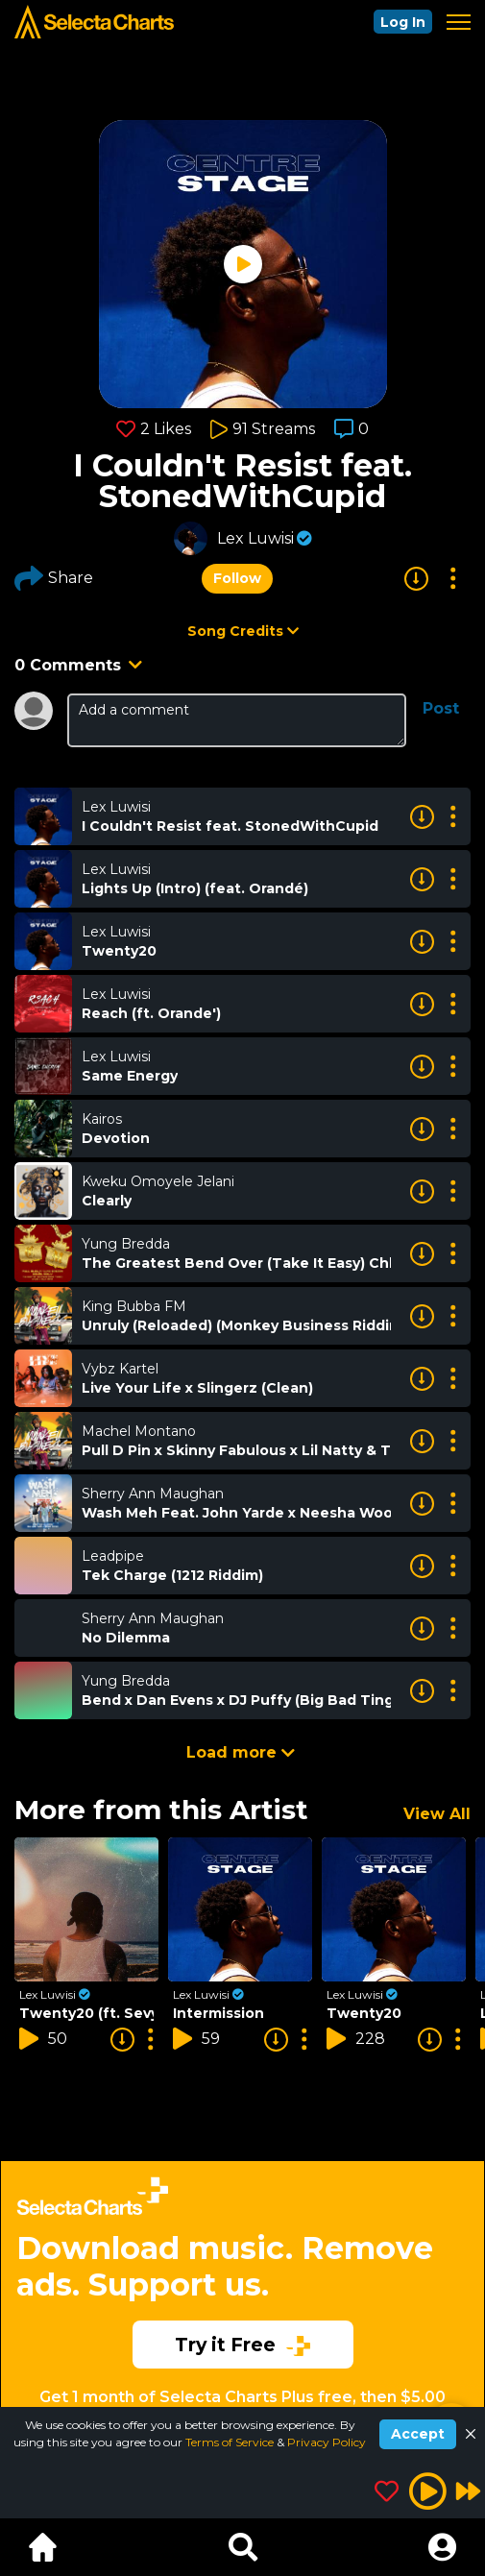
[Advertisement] (242, 2260)
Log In (402, 22)
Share (53, 578)
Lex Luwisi (255, 538)
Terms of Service (231, 2442)
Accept (418, 2433)
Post (441, 708)
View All (437, 1814)
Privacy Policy (326, 2442)
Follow (237, 578)
